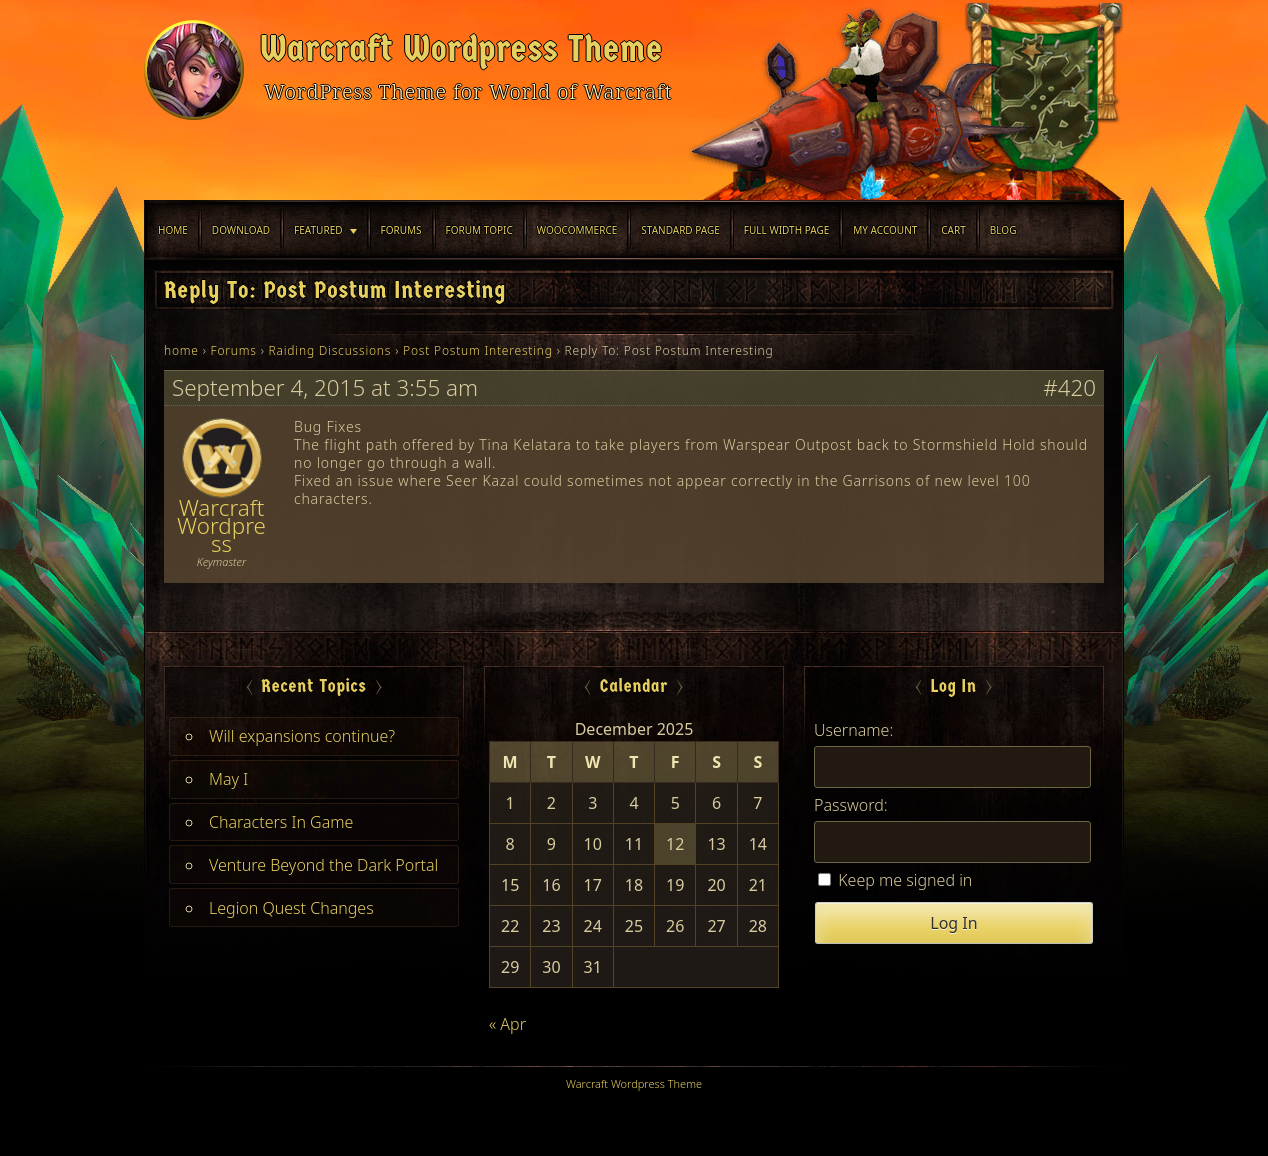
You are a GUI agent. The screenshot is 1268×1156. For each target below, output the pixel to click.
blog (1003, 230)
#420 (1069, 388)
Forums (401, 230)
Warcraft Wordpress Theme (461, 49)
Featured (318, 230)
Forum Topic (479, 230)
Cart (953, 230)
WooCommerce (577, 230)
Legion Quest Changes (291, 908)
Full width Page (786, 230)
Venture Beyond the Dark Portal (323, 865)
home (181, 350)
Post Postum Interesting (478, 350)
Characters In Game (281, 822)
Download (241, 230)
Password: (851, 805)
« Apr (507, 1024)
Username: (853, 730)
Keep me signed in (905, 880)
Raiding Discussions (330, 350)
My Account (885, 230)
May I (228, 779)
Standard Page (680, 230)
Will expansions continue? (302, 736)
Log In (953, 923)
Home (173, 230)
